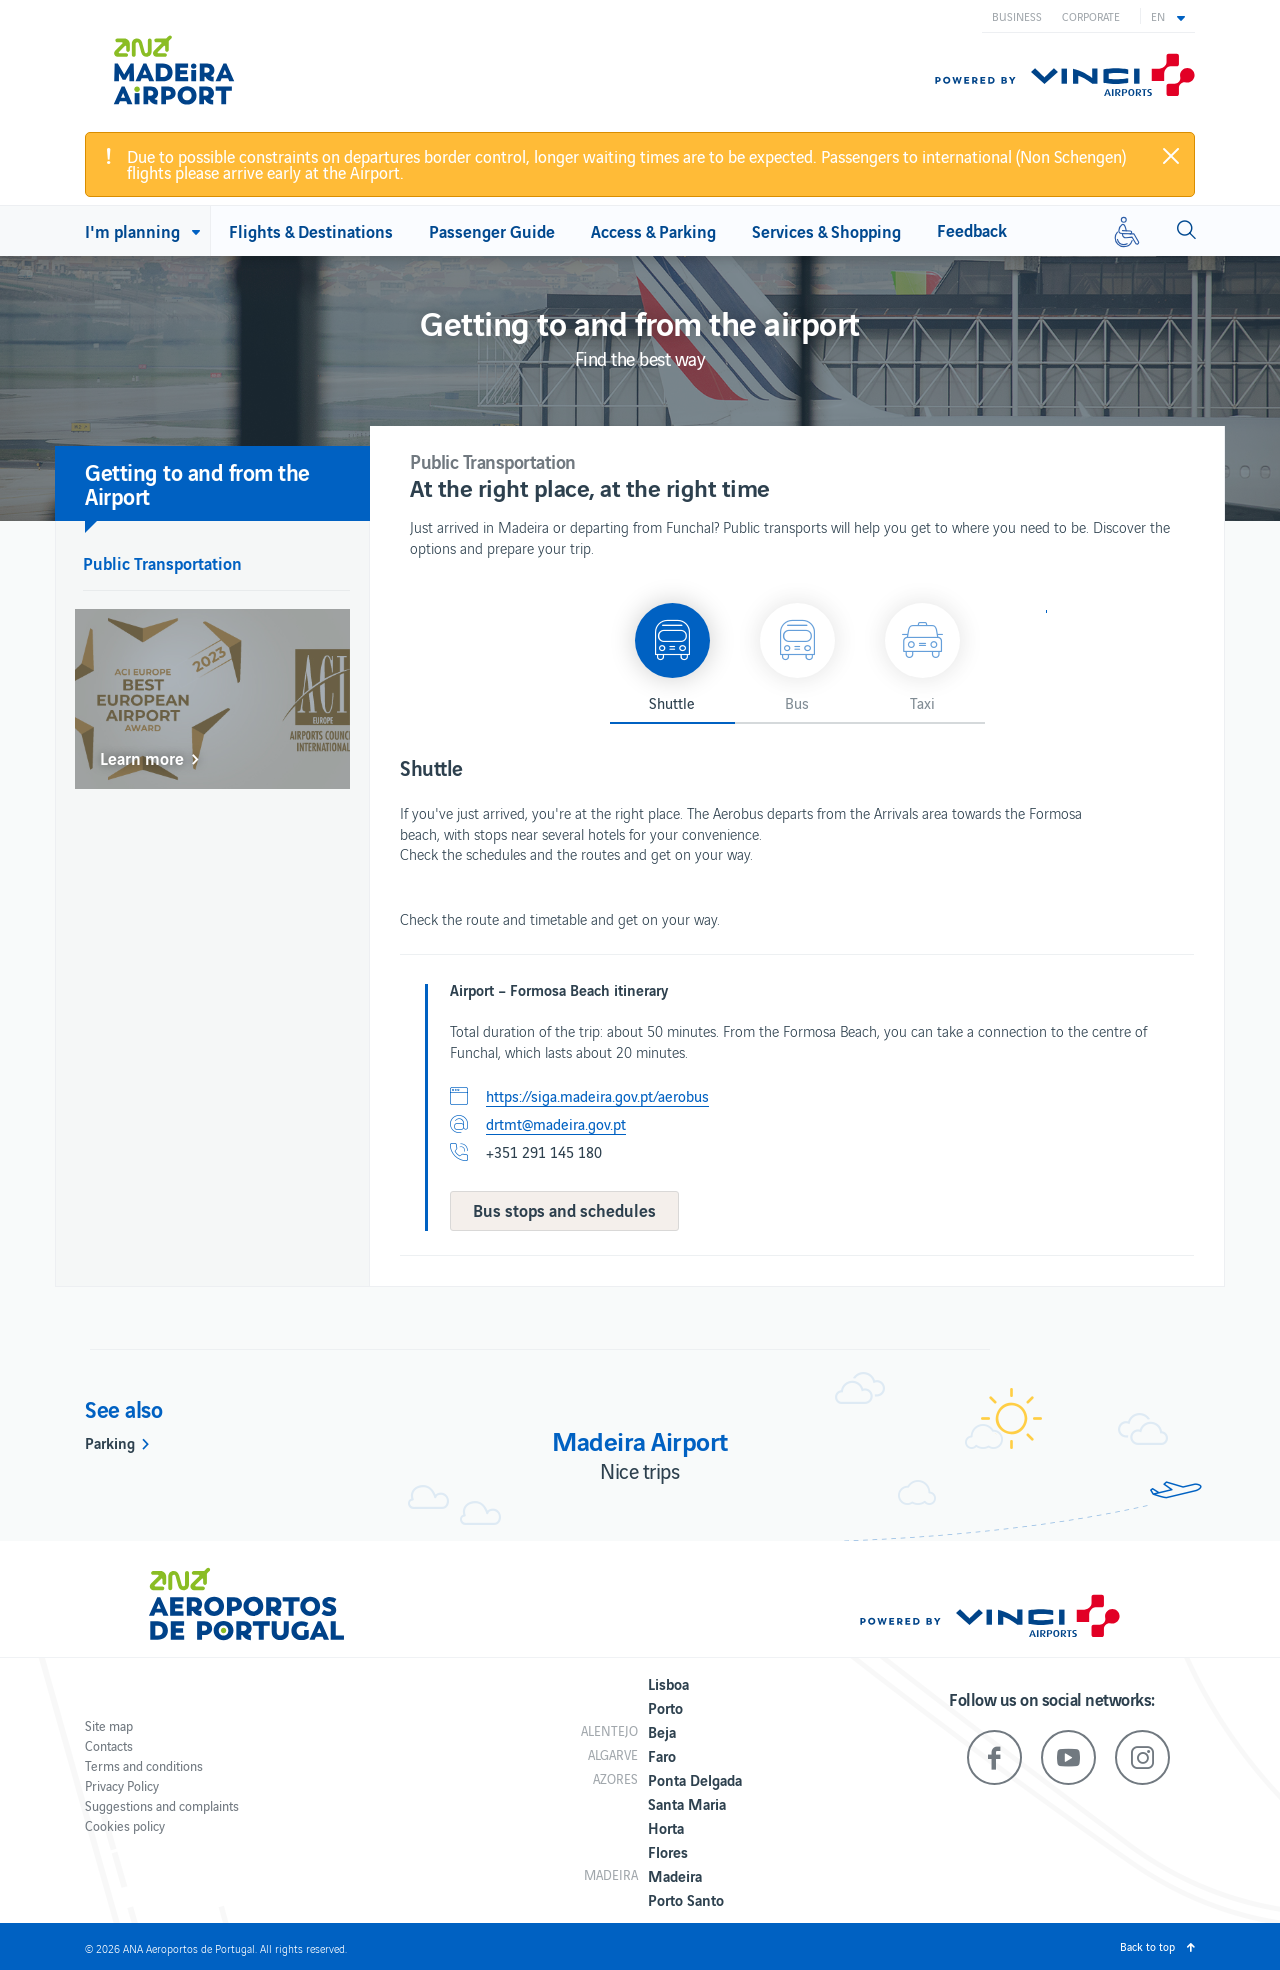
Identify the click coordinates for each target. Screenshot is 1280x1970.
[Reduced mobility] (1127, 231)
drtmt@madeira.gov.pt (556, 1124)
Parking (110, 1442)
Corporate (1091, 16)
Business (1017, 16)
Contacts (109, 1745)
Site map (109, 1725)
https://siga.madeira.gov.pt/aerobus (597, 1096)
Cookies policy (125, 1825)
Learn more (142, 758)
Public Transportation (162, 562)
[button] (1168, 16)
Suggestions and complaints (162, 1805)
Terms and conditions (144, 1765)
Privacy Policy (122, 1785)
